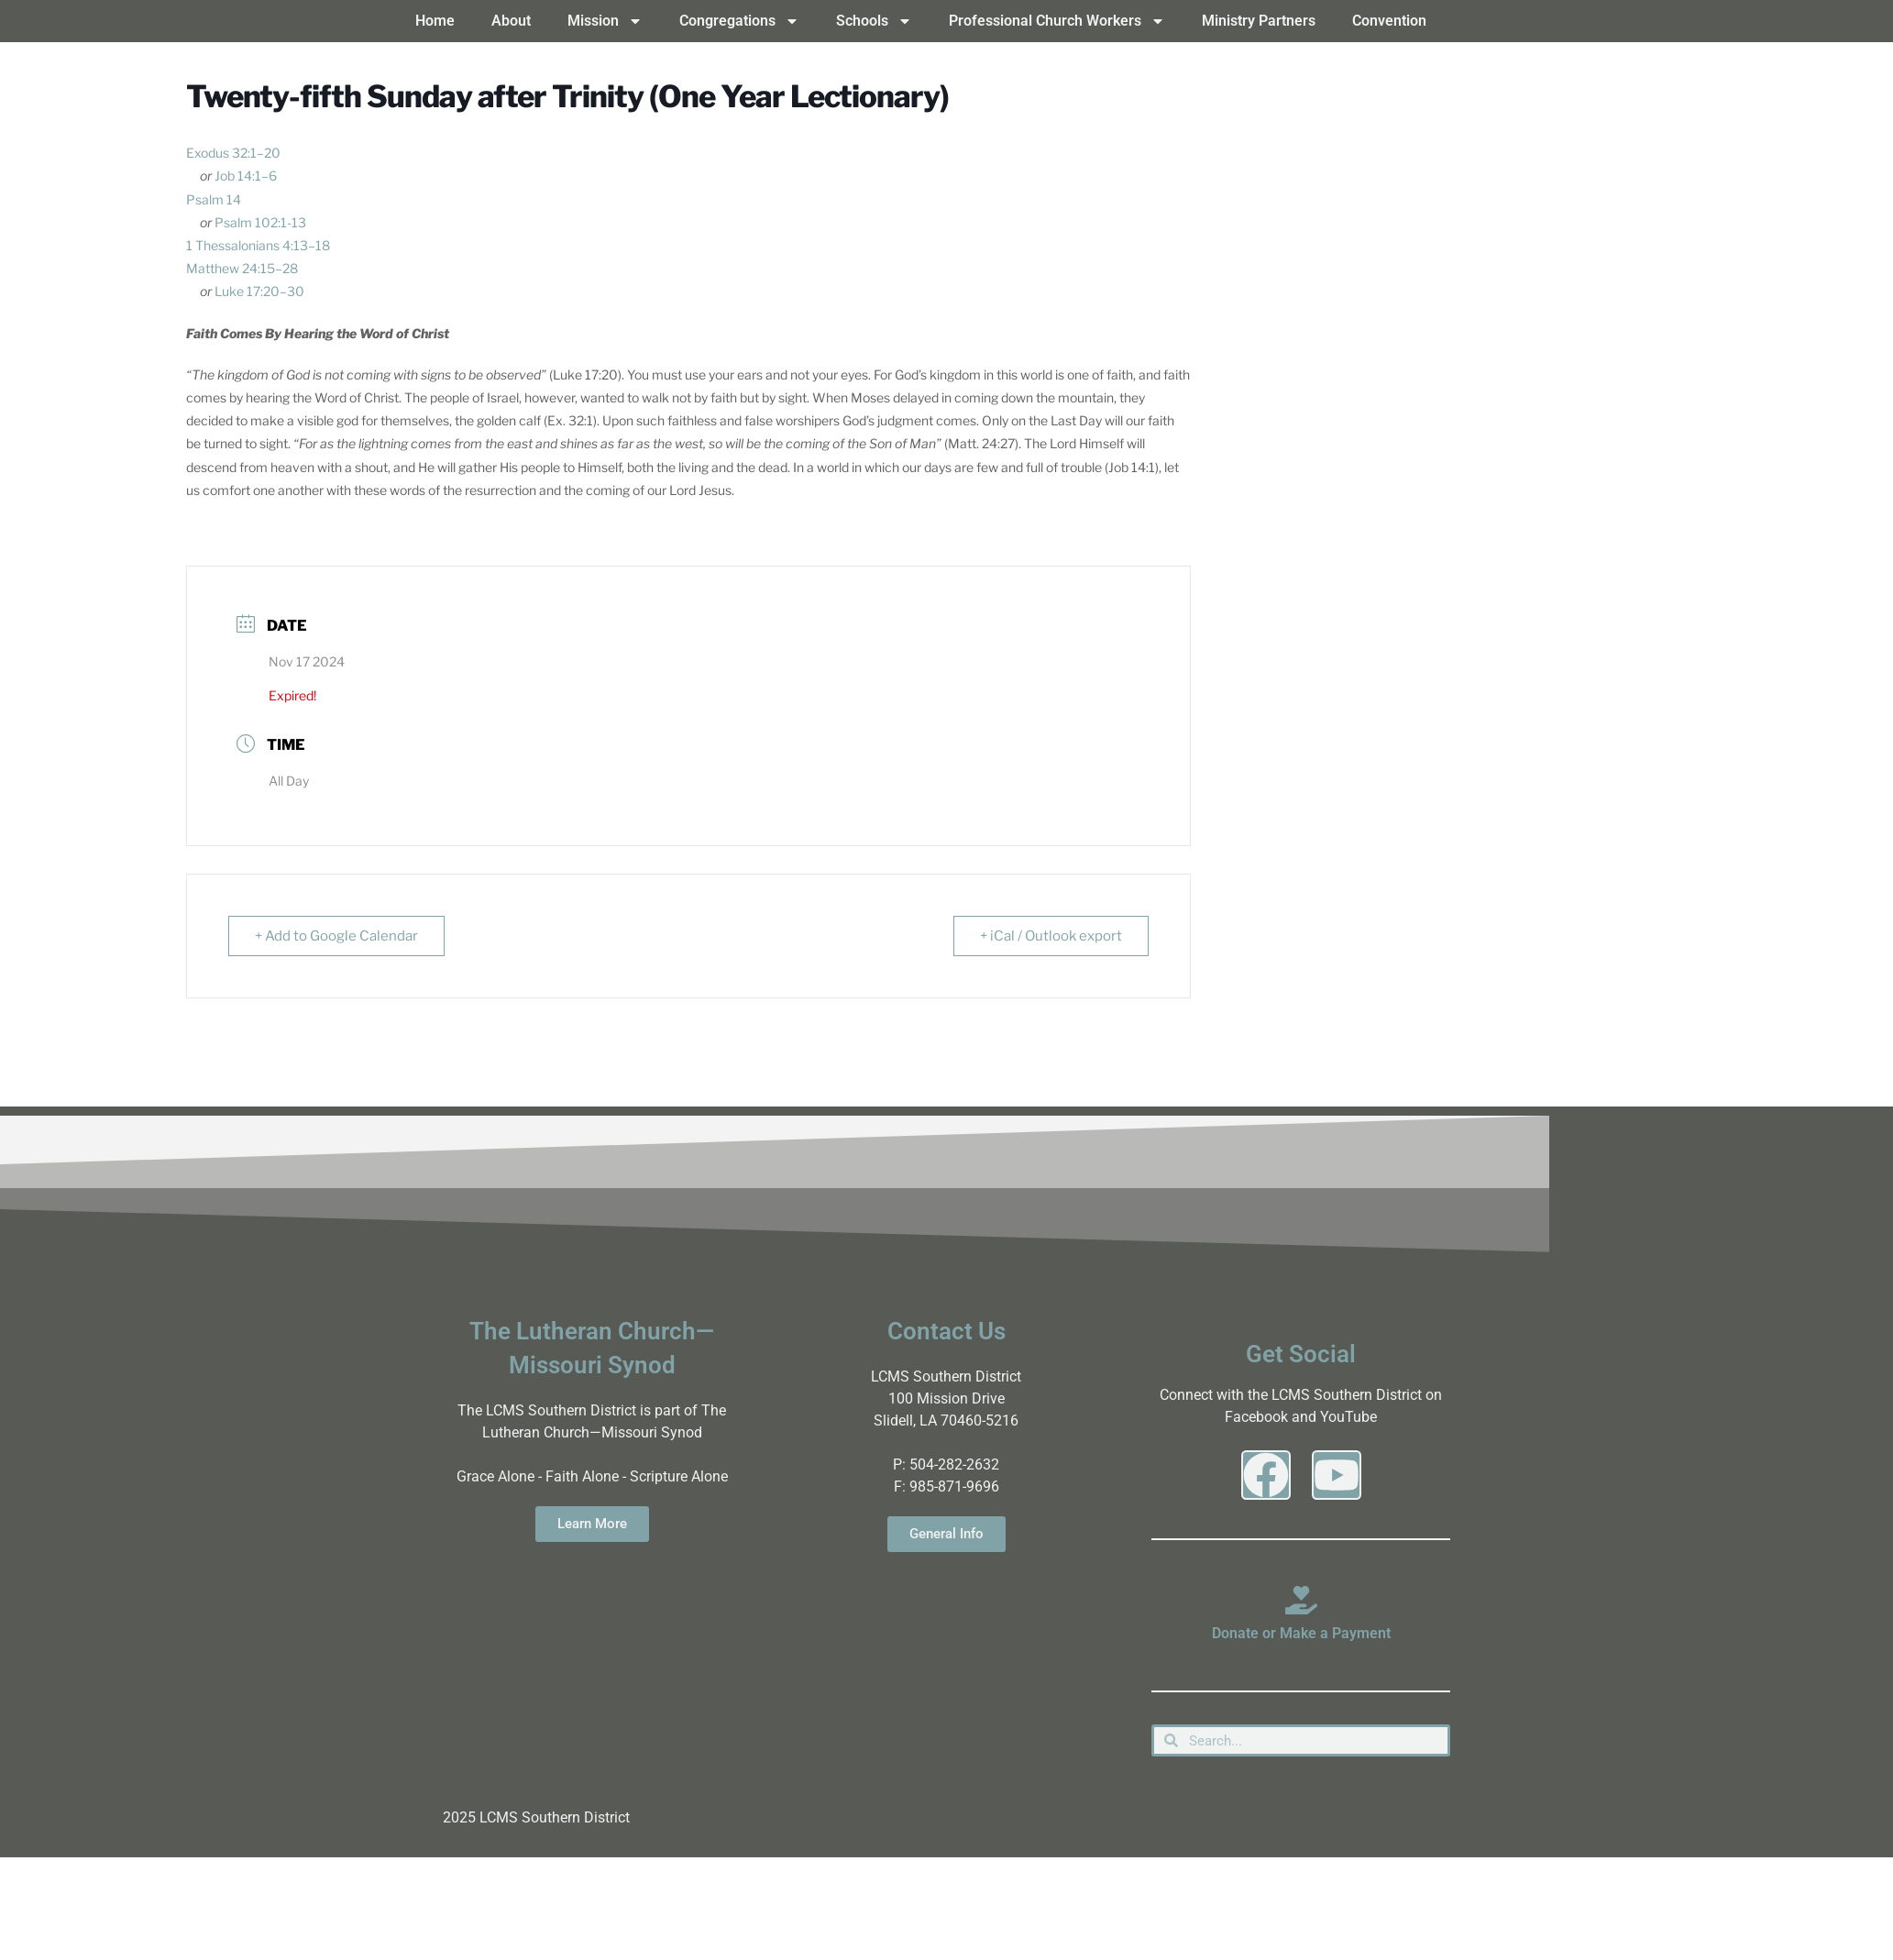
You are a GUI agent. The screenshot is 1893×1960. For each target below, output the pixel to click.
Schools (874, 21)
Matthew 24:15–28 (242, 268)
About (511, 20)
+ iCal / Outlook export (1051, 936)
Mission (605, 21)
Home (435, 20)
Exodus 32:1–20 (233, 152)
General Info (946, 1533)
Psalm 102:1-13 (260, 222)
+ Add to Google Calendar (336, 936)
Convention (1389, 20)
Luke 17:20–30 (259, 291)
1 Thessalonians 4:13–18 (258, 245)
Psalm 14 (213, 199)
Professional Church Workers (1057, 21)
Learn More (592, 1523)
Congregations (739, 21)
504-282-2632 (954, 1464)
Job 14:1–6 (246, 175)
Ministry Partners (1258, 20)
